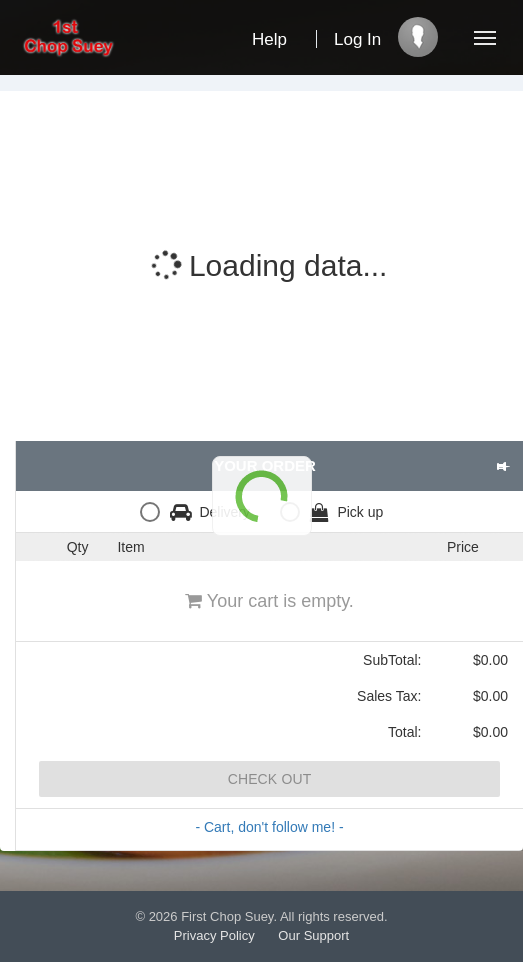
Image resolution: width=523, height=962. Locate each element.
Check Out (270, 779)
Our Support (313, 935)
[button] (502, 466)
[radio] (200, 511)
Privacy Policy (214, 935)
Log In (357, 39)
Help (269, 39)
